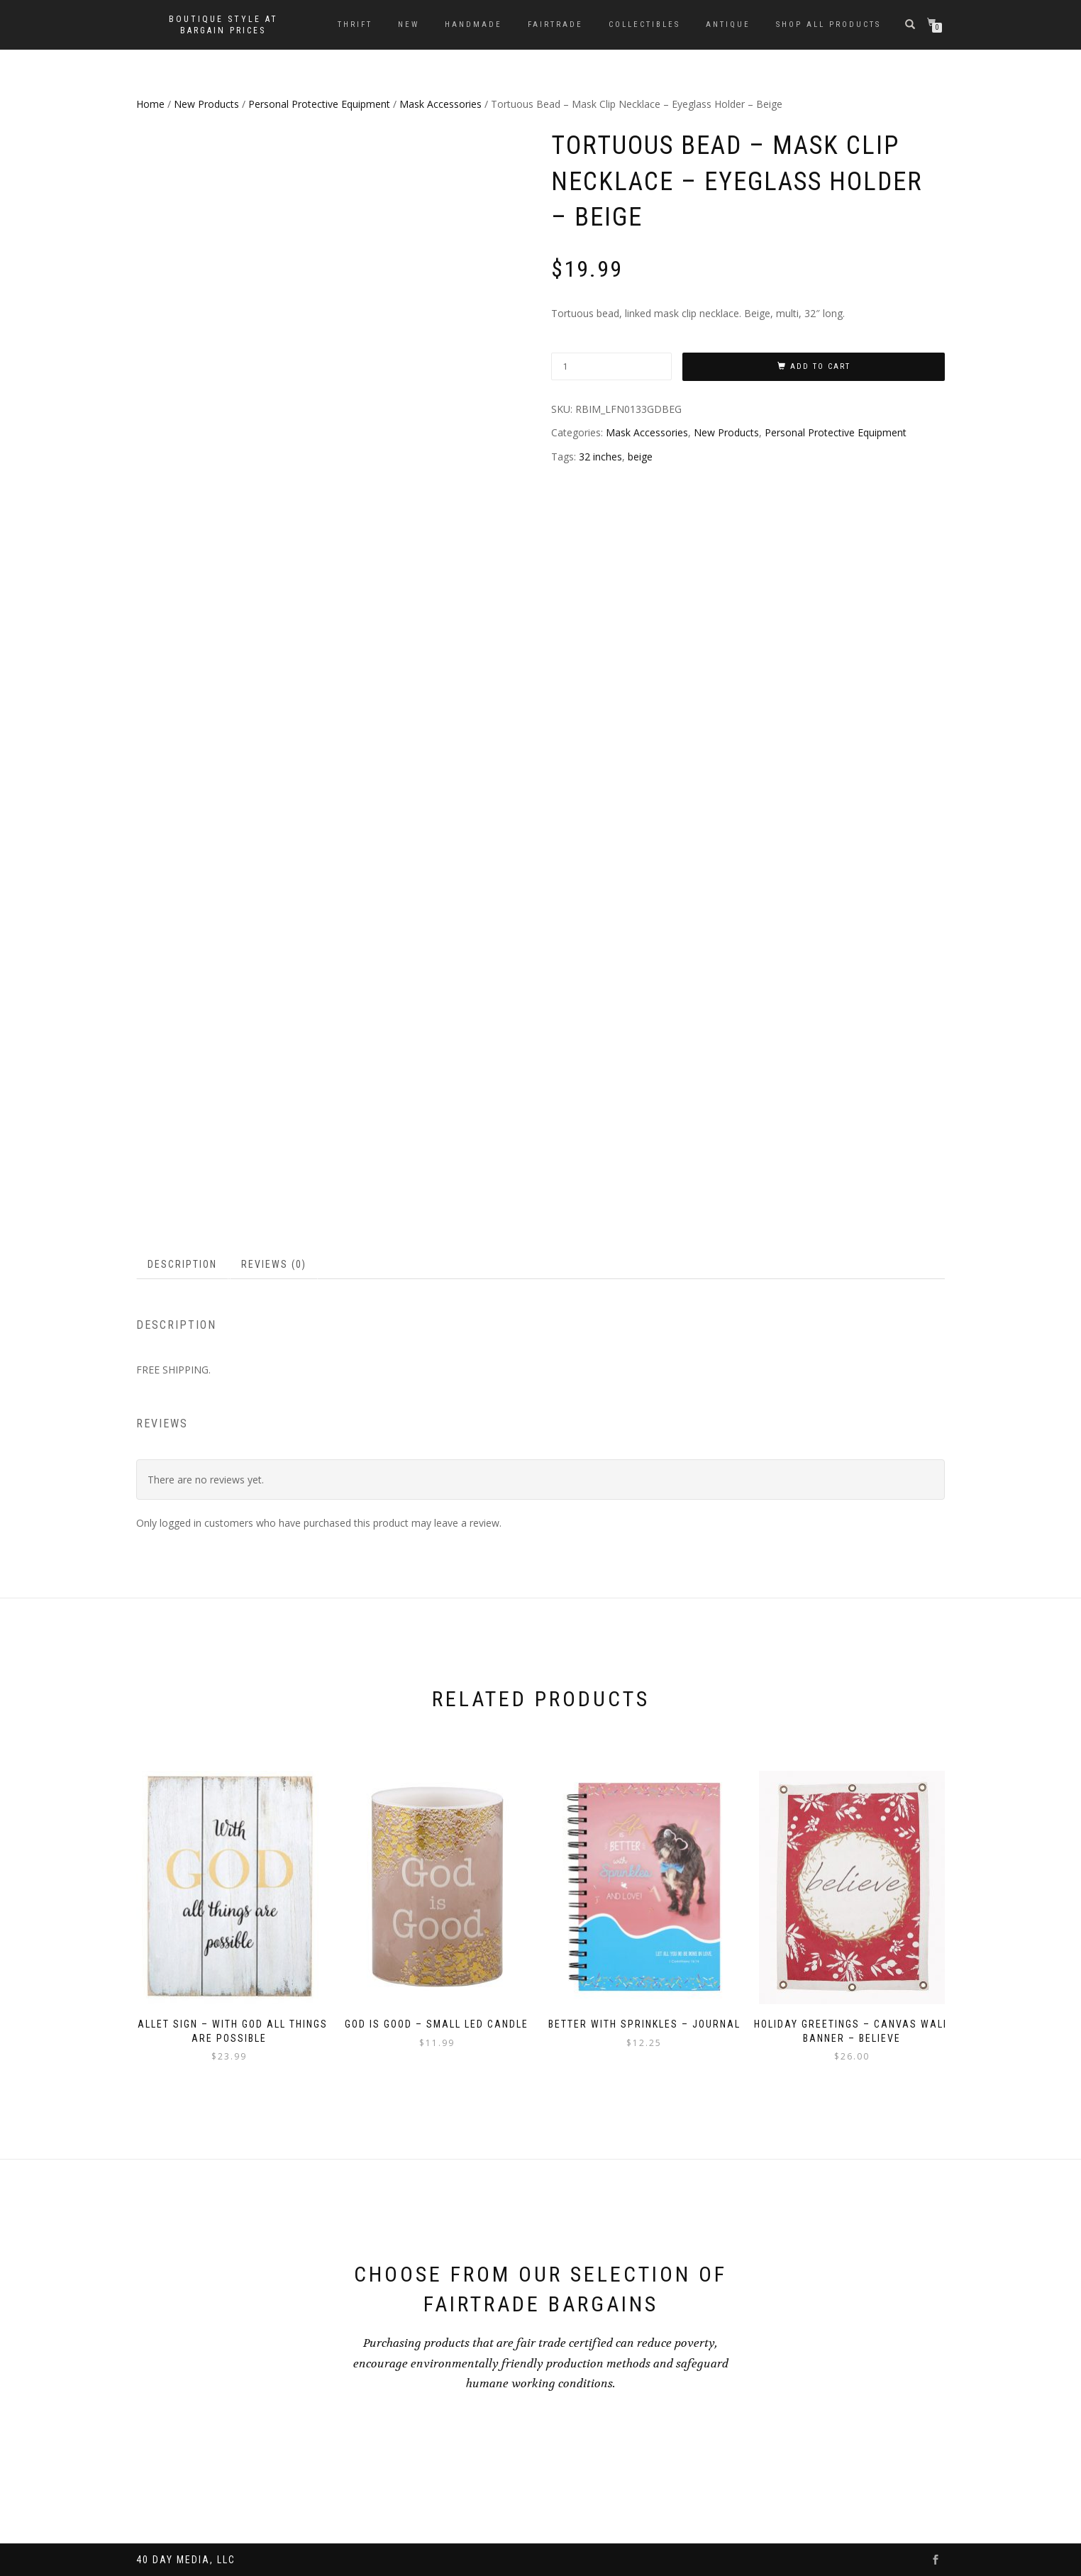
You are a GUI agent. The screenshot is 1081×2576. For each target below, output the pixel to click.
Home (150, 104)
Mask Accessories (440, 104)
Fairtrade (555, 24)
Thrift (355, 24)
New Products (206, 104)
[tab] (183, 1264)
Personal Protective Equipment (319, 104)
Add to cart (820, 366)
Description (182, 1264)
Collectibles (644, 24)
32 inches (600, 456)
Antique (728, 24)
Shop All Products (828, 24)
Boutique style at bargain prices (223, 24)
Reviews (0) (273, 1264)
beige (640, 456)
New (408, 24)
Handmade (473, 24)
